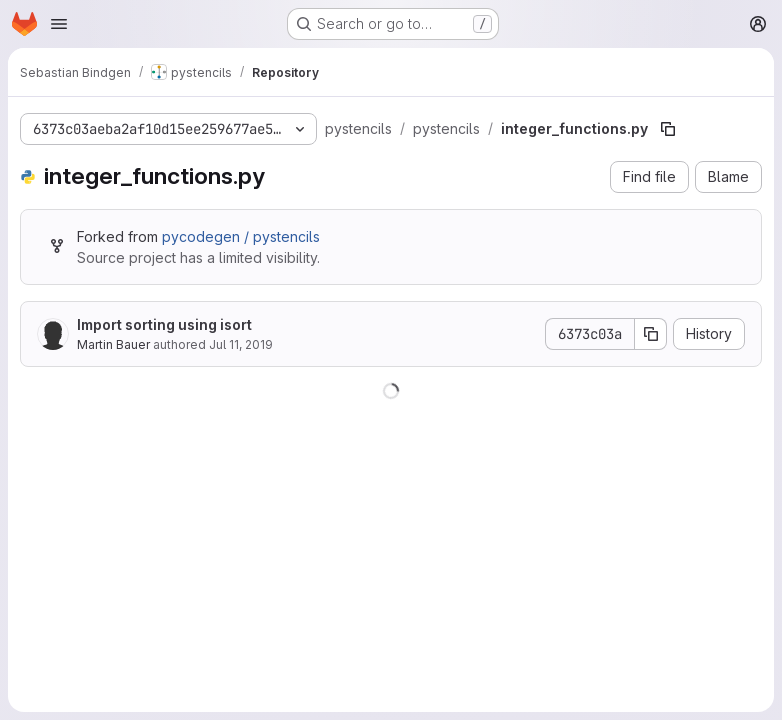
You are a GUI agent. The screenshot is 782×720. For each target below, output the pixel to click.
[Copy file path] (668, 129)
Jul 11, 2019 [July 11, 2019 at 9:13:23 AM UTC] (241, 344)
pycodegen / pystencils (241, 236)
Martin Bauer (113, 344)
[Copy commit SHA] (651, 334)
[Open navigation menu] (59, 24)
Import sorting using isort (164, 324)
